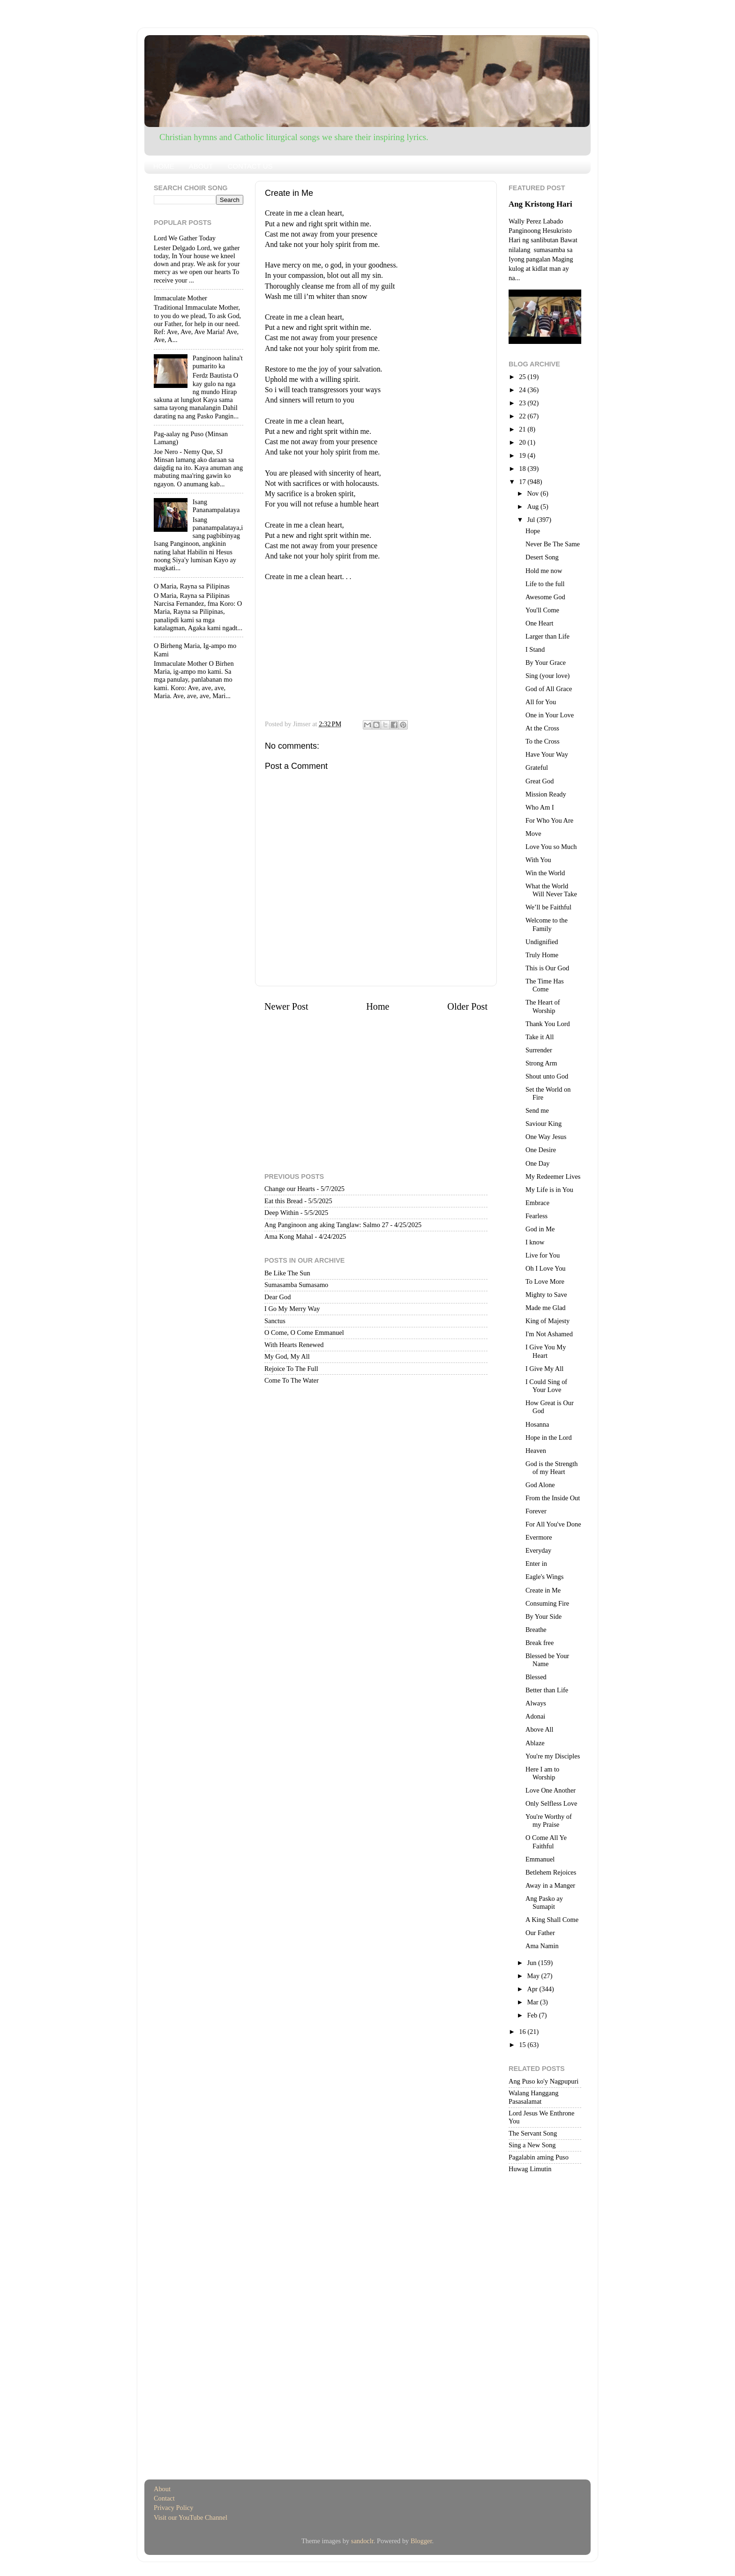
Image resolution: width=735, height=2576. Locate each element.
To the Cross (542, 741)
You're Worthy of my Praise (548, 1820)
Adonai (535, 1716)
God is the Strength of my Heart (551, 1467)
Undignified (541, 942)
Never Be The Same (552, 544)
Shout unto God (546, 1076)
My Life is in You (549, 1189)
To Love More (544, 1281)
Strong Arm (541, 1063)
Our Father (540, 1932)
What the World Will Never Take (551, 890)
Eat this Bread (283, 1201)
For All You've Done (553, 1524)
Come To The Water (291, 1380)
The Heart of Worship (542, 1006)
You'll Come (542, 610)
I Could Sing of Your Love (546, 1385)
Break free (539, 1642)
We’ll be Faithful (548, 907)
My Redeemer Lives (553, 1176)
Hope (532, 531)
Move (533, 833)
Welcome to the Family (546, 924)
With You (538, 860)
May (534, 1976)
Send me (537, 1110)
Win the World (545, 873)
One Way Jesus (545, 1136)
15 (523, 2044)
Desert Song (542, 557)
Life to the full (545, 584)
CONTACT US (249, 166)
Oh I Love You (545, 1268)
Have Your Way (546, 754)
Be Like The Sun (287, 1273)
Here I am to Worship (542, 1773)
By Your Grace (545, 662)
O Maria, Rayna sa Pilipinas (192, 586)
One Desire (540, 1150)
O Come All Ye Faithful (546, 1841)
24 (523, 390)
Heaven (535, 1450)
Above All (539, 1729)
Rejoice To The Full (291, 1368)
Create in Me (543, 1590)
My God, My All (287, 1356)
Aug (533, 506)
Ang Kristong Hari (540, 204)
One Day (537, 1163)
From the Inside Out (552, 1498)
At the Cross (542, 728)
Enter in (536, 1563)
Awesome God (545, 597)
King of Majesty (547, 1321)
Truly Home (541, 955)
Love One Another (550, 1790)
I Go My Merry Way (292, 1308)
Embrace (537, 1202)
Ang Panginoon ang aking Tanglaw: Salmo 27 (326, 1224)
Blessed (536, 1677)
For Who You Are (549, 820)
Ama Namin (542, 1946)
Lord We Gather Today (185, 238)
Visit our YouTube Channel (190, 2517)
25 (523, 376)
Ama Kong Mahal (288, 1236)
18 (523, 468)
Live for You (542, 1255)
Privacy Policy (173, 2507)
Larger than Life (547, 636)
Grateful (536, 767)
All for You (540, 702)
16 (523, 2031)
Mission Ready (545, 794)
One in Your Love (549, 715)
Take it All (539, 1037)
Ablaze (535, 1743)
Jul (532, 519)
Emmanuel (540, 1859)
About (162, 2489)
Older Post (467, 1006)
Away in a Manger (550, 1885)
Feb (533, 2015)
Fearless (536, 1216)
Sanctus (274, 1321)
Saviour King (543, 1123)
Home (377, 1006)
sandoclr (362, 2541)
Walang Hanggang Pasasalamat (533, 2097)
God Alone (540, 1485)
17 (523, 481)
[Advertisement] (376, 648)
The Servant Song (533, 2133)
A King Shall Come (551, 1919)
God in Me (540, 1229)
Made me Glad (545, 1307)
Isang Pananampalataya (216, 506)
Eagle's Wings (544, 1576)
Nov (533, 493)
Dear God (277, 1297)
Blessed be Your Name (547, 1660)
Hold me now (543, 570)
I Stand (535, 649)
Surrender (538, 1050)
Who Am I (539, 807)
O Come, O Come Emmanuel (304, 1332)
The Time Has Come (544, 985)
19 (523, 455)
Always (535, 1703)
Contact (164, 2498)
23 (523, 403)
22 (523, 416)
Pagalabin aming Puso (539, 2157)
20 (523, 442)
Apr (533, 1989)
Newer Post (286, 1006)
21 (523, 429)
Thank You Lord (547, 1023)
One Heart (539, 623)
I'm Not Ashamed (549, 1334)
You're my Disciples (552, 1756)
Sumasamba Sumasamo (296, 1284)
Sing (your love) (547, 675)
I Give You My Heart (545, 1351)
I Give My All (544, 1368)
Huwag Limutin (530, 2169)
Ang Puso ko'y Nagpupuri (543, 2081)
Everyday (538, 1550)
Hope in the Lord (548, 1437)
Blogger (421, 2541)
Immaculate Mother (180, 298)
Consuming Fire (547, 1603)
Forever (536, 1511)
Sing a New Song (532, 2145)
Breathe (536, 1629)
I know (534, 1242)
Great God (539, 781)
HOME (163, 166)
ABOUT (201, 166)
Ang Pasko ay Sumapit (544, 1902)
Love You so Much (551, 846)
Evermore (538, 1537)
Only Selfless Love (551, 1803)
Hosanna (537, 1424)
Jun (533, 1962)
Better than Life (546, 1690)
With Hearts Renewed (294, 1344)
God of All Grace (548, 688)
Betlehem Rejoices (550, 1872)
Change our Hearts (289, 1188)
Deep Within (281, 1212)
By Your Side (543, 1616)
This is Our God (547, 968)
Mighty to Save (546, 1294)
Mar (533, 2002)
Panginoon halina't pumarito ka (218, 362)
